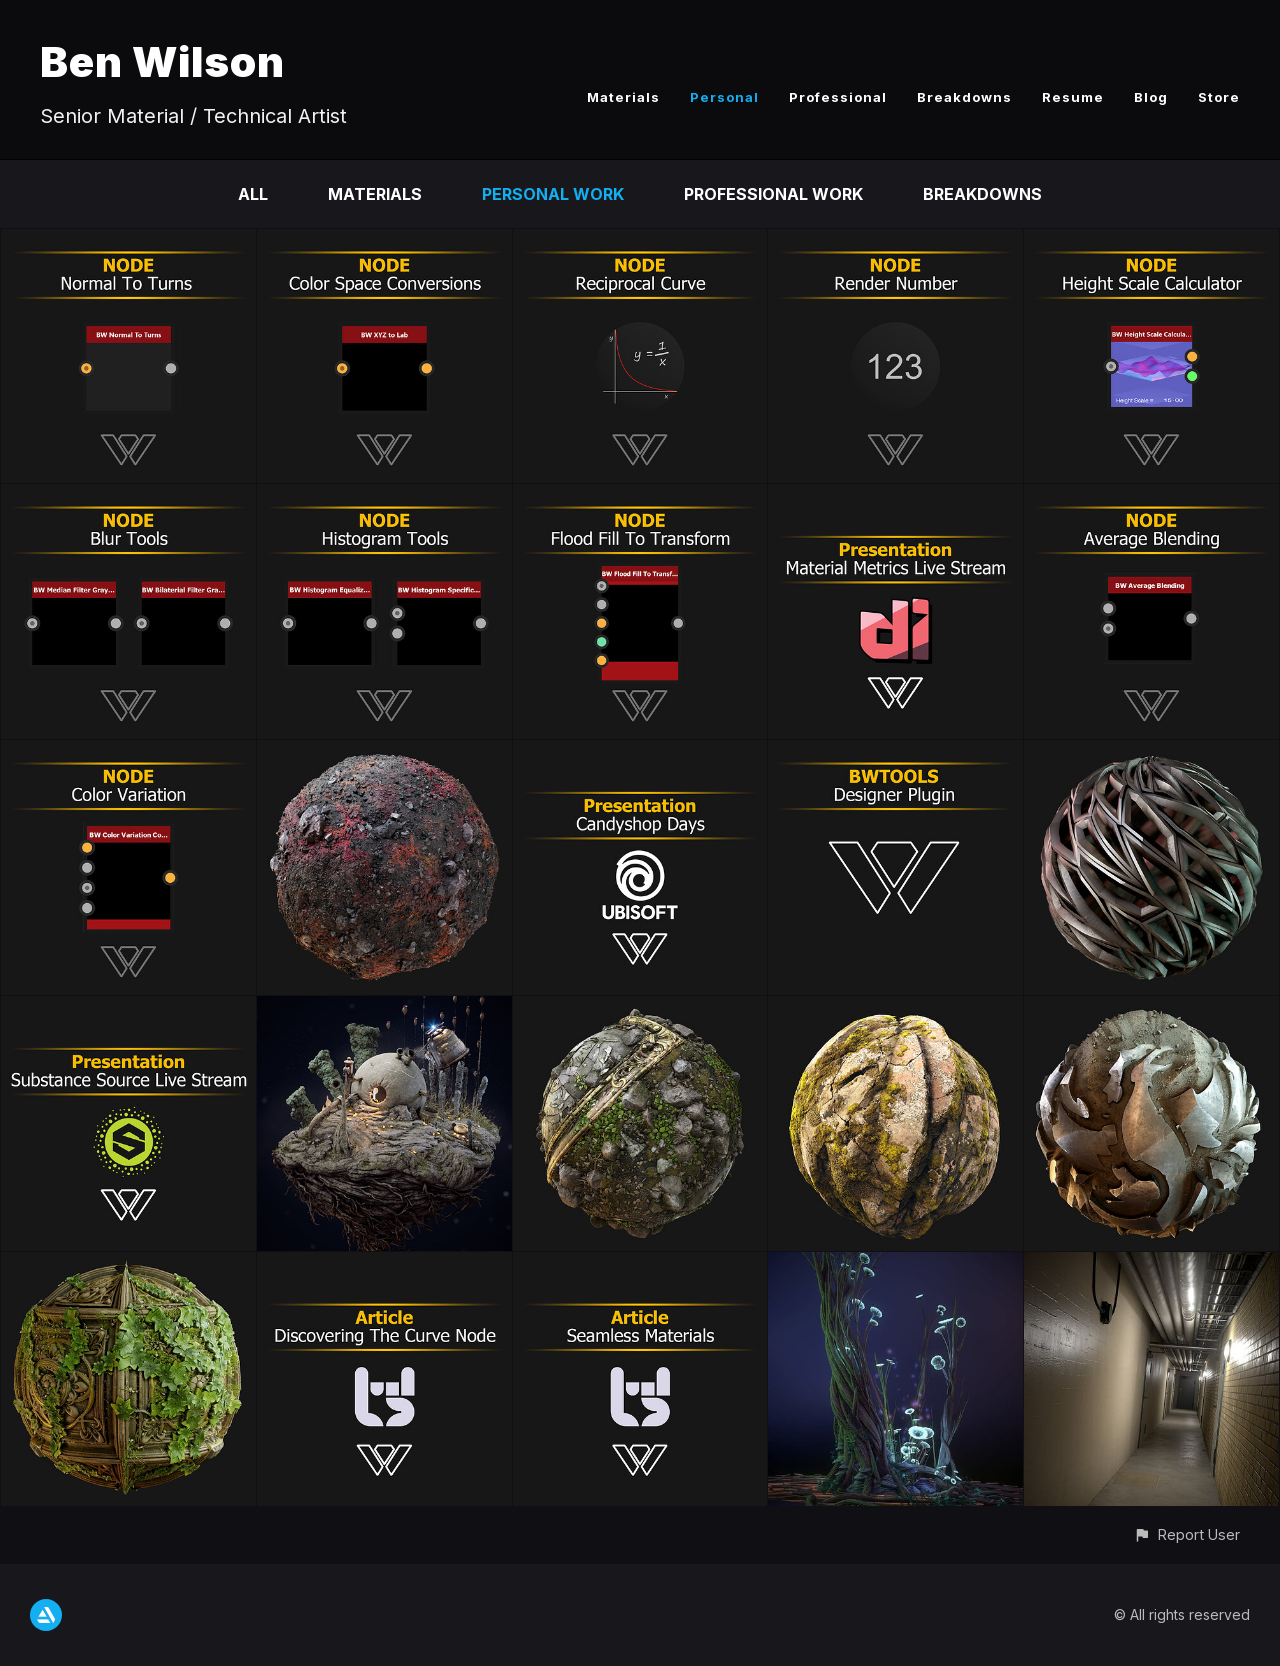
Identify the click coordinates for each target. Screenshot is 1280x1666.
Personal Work (553, 194)
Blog (1151, 97)
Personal (724, 97)
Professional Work (773, 194)
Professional (838, 97)
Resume (1073, 97)
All (253, 194)
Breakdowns (964, 97)
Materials (623, 97)
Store (1219, 97)
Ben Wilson (162, 61)
